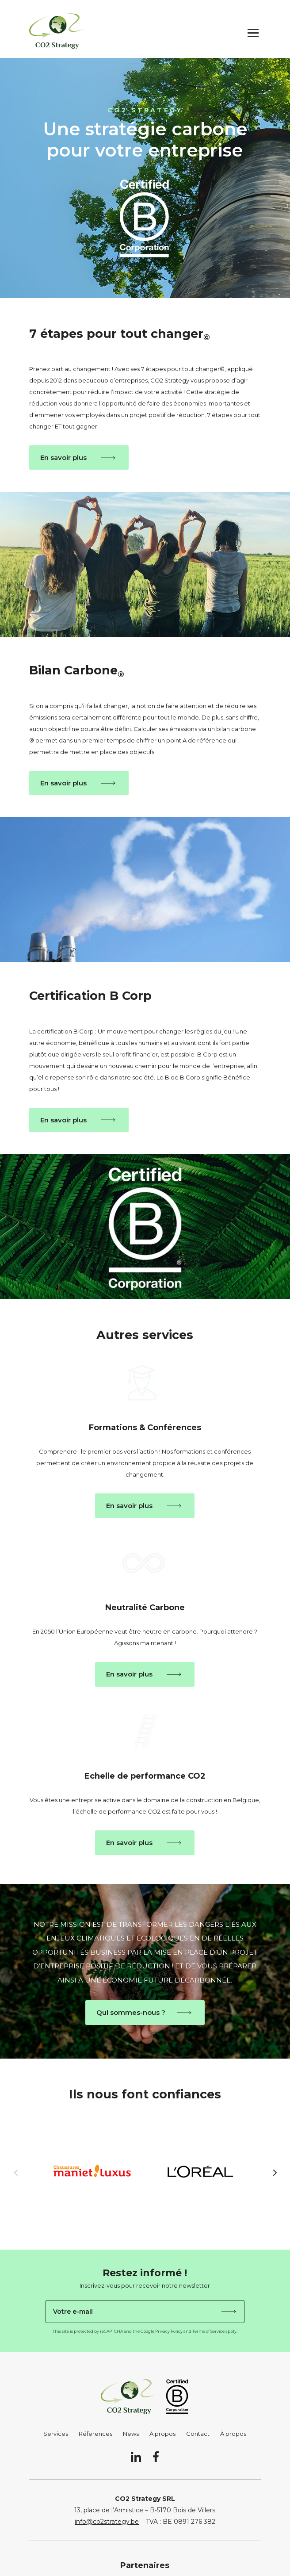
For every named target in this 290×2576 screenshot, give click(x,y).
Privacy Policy (169, 2331)
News (131, 2433)
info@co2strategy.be (107, 2522)
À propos (162, 2433)
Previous (22, 2172)
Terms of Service (208, 2331)
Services (55, 2433)
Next (267, 2172)
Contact (198, 2433)
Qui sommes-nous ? (130, 2012)
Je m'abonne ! (229, 2311)
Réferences (95, 2433)
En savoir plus (63, 457)
